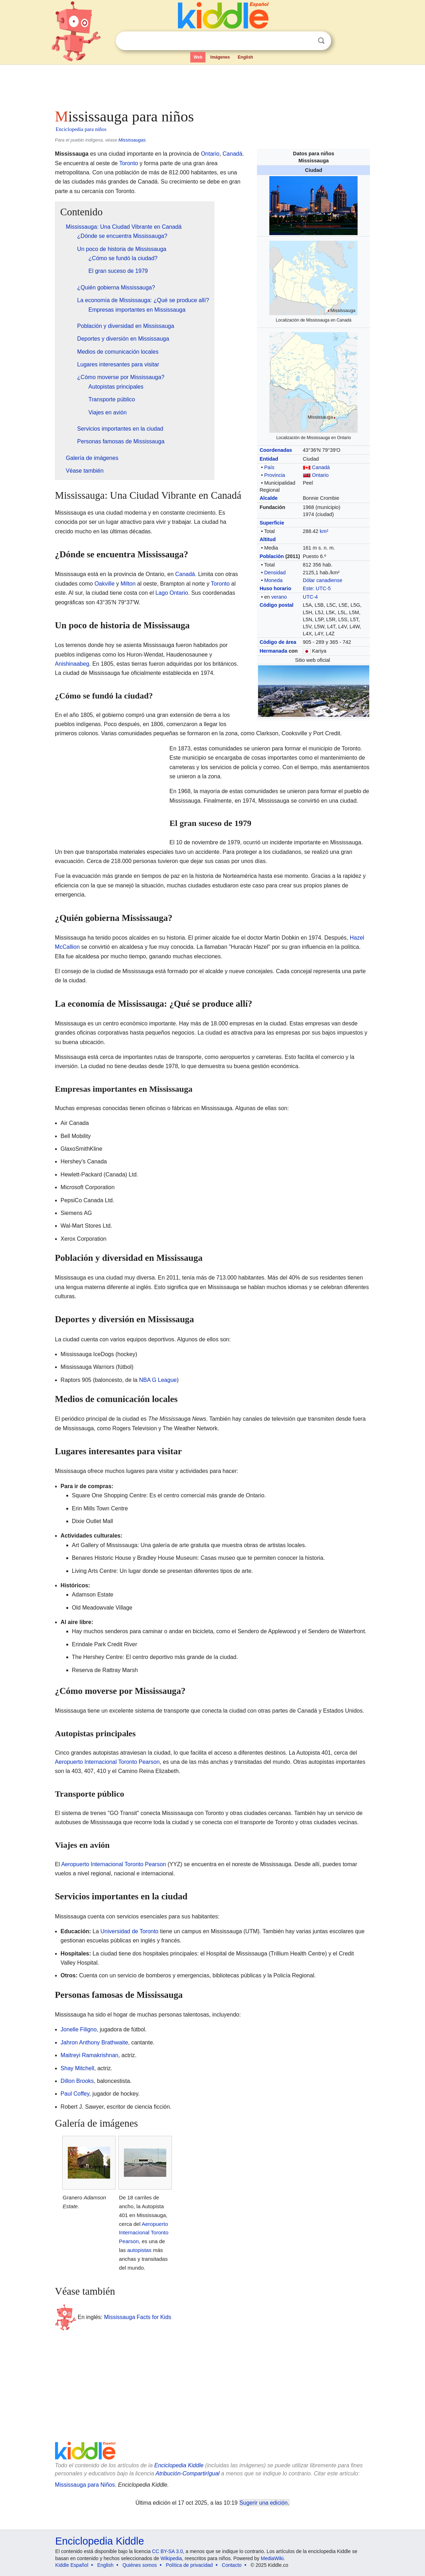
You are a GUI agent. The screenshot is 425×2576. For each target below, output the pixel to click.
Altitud (267, 539)
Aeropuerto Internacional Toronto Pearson (107, 1762)
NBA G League (158, 1380)
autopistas (139, 2250)
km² (324, 531)
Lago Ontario (171, 593)
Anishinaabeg (72, 664)
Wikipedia (171, 2558)
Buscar (321, 41)
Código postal (276, 605)
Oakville (105, 584)
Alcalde (268, 498)
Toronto (128, 163)
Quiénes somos (139, 2565)
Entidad (268, 459)
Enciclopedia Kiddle (179, 2465)
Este (308, 588)
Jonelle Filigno (79, 2029)
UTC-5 (323, 588)
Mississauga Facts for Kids (137, 2317)
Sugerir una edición (264, 2503)
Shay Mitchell (77, 2068)
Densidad (275, 572)
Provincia (274, 475)
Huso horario (275, 588)
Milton (128, 584)
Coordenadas (275, 450)
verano (279, 597)
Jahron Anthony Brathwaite (94, 2042)
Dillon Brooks (77, 2081)
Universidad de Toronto (129, 1931)
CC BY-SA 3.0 (167, 2551)
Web (197, 57)
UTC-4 (310, 597)
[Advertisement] (212, 84)
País (269, 467)
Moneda (273, 580)
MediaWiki (272, 2558)
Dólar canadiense (322, 580)
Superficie (271, 523)
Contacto (231, 2565)
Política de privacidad (189, 2565)
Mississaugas (132, 140)
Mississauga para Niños (85, 2485)
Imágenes (220, 57)
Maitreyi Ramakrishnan (90, 2055)
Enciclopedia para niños (81, 129)
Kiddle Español (71, 2565)
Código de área (277, 642)
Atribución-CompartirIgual (188, 2473)
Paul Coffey (75, 2094)
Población (271, 556)
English (245, 57)
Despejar (307, 41)
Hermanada (273, 651)
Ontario (320, 475)
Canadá (321, 467)
